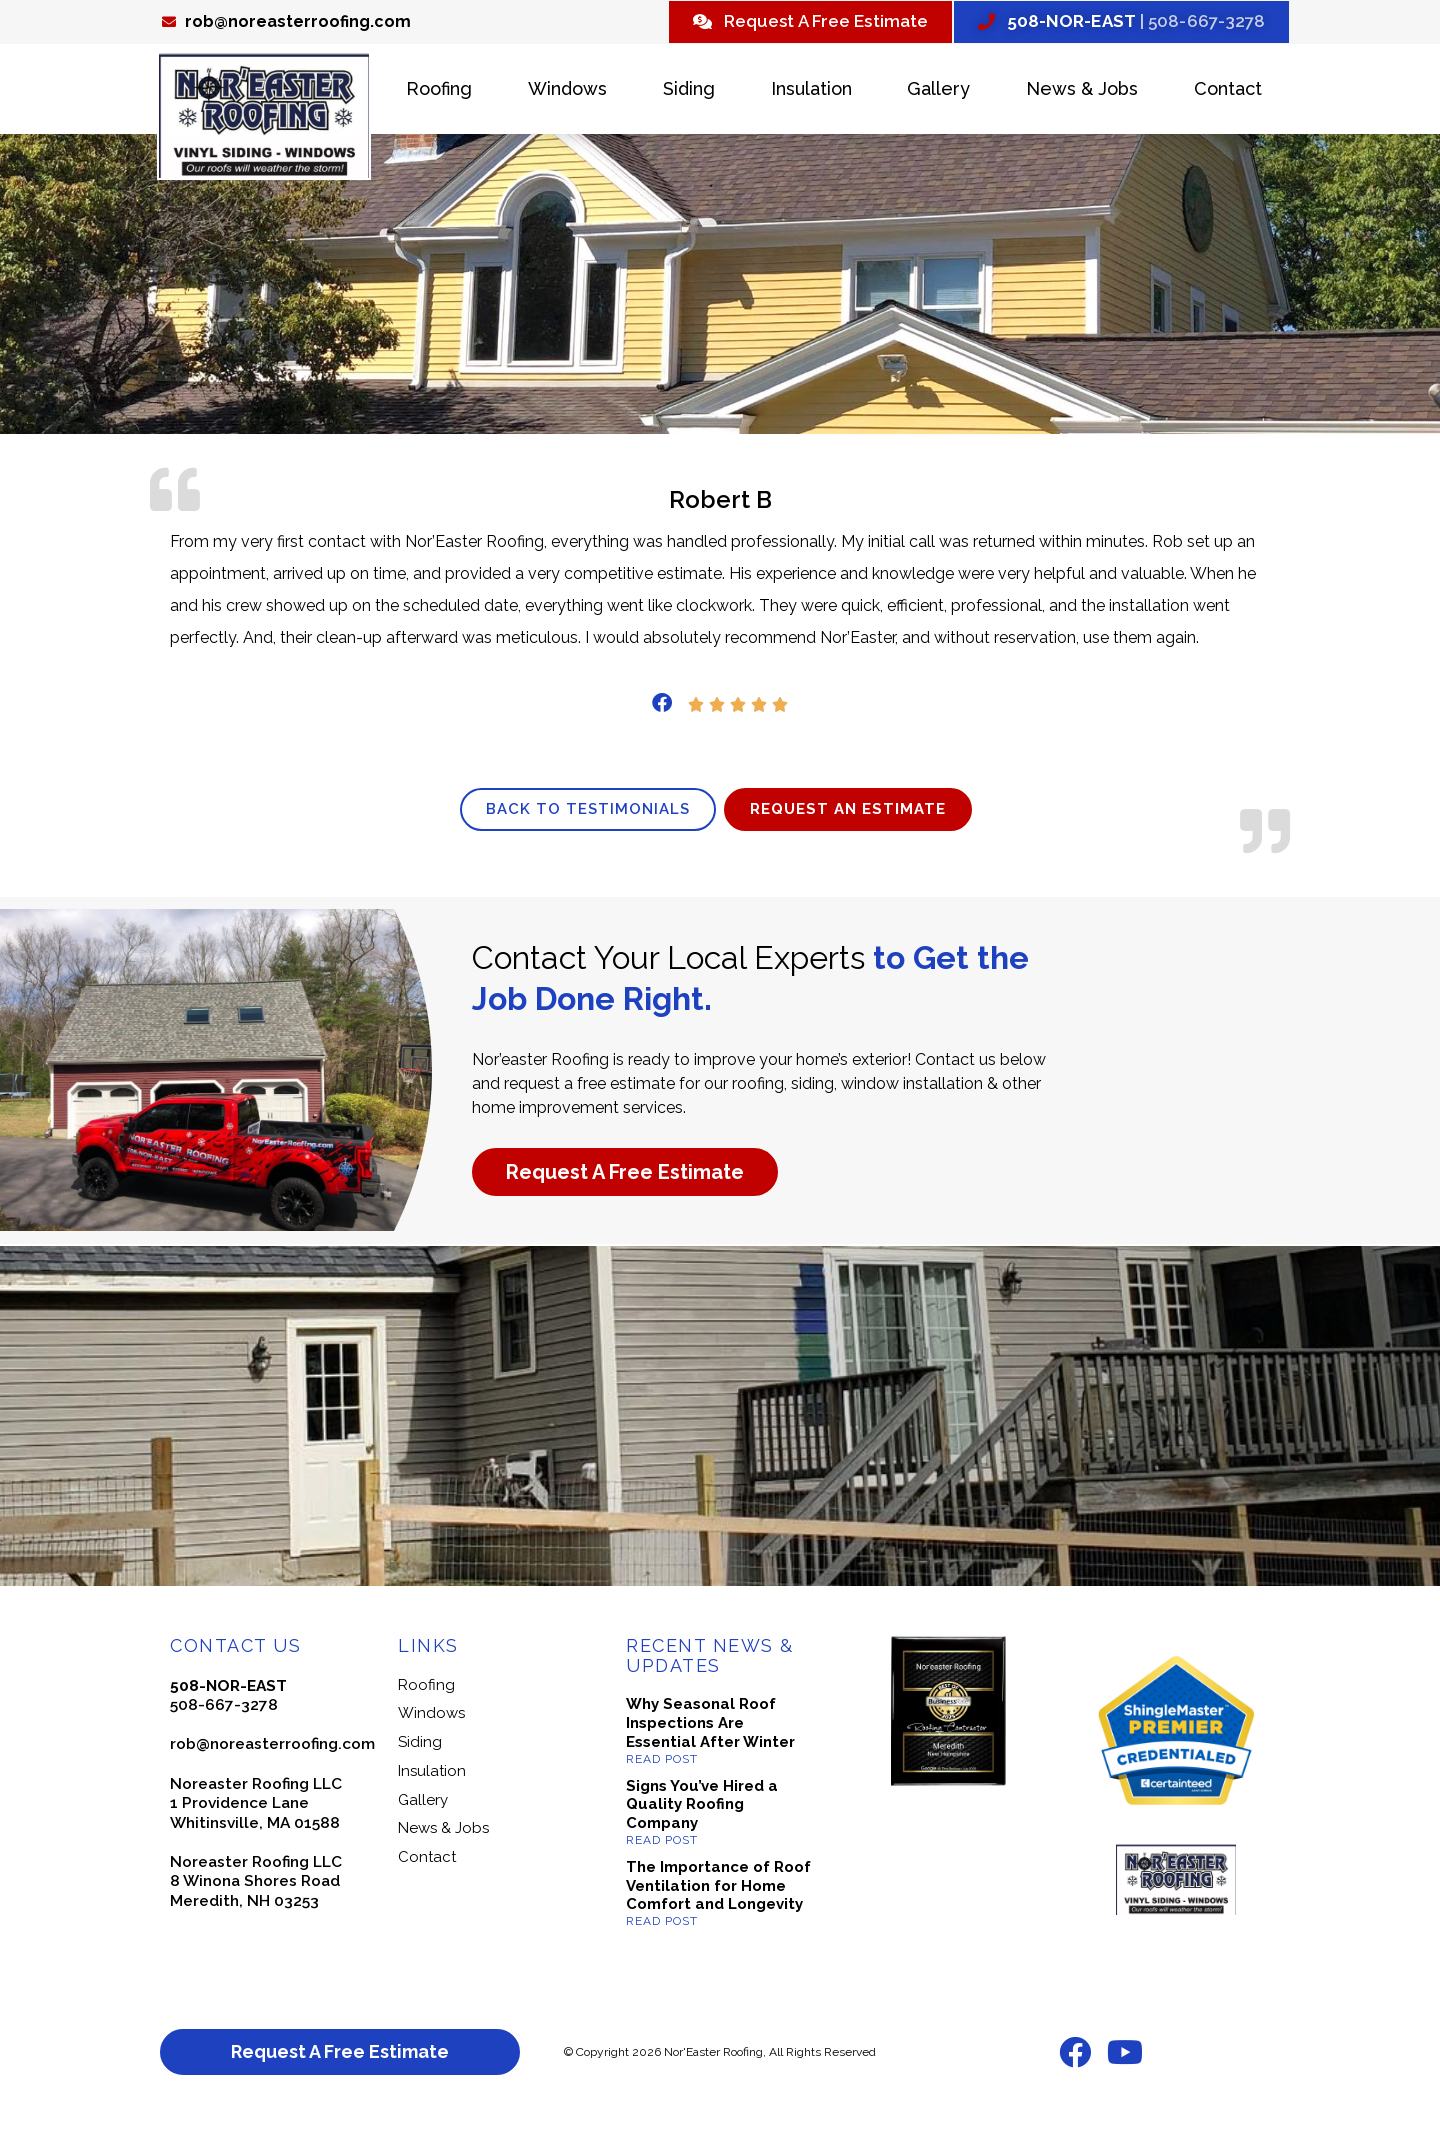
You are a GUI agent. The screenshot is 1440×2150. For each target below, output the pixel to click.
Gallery (938, 91)
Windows (567, 91)
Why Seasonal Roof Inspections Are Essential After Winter (710, 1759)
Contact (1228, 91)
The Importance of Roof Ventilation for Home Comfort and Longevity (718, 1921)
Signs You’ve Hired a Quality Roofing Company (702, 1840)
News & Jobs (1082, 91)
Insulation (811, 91)
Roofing (439, 91)
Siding (689, 91)
